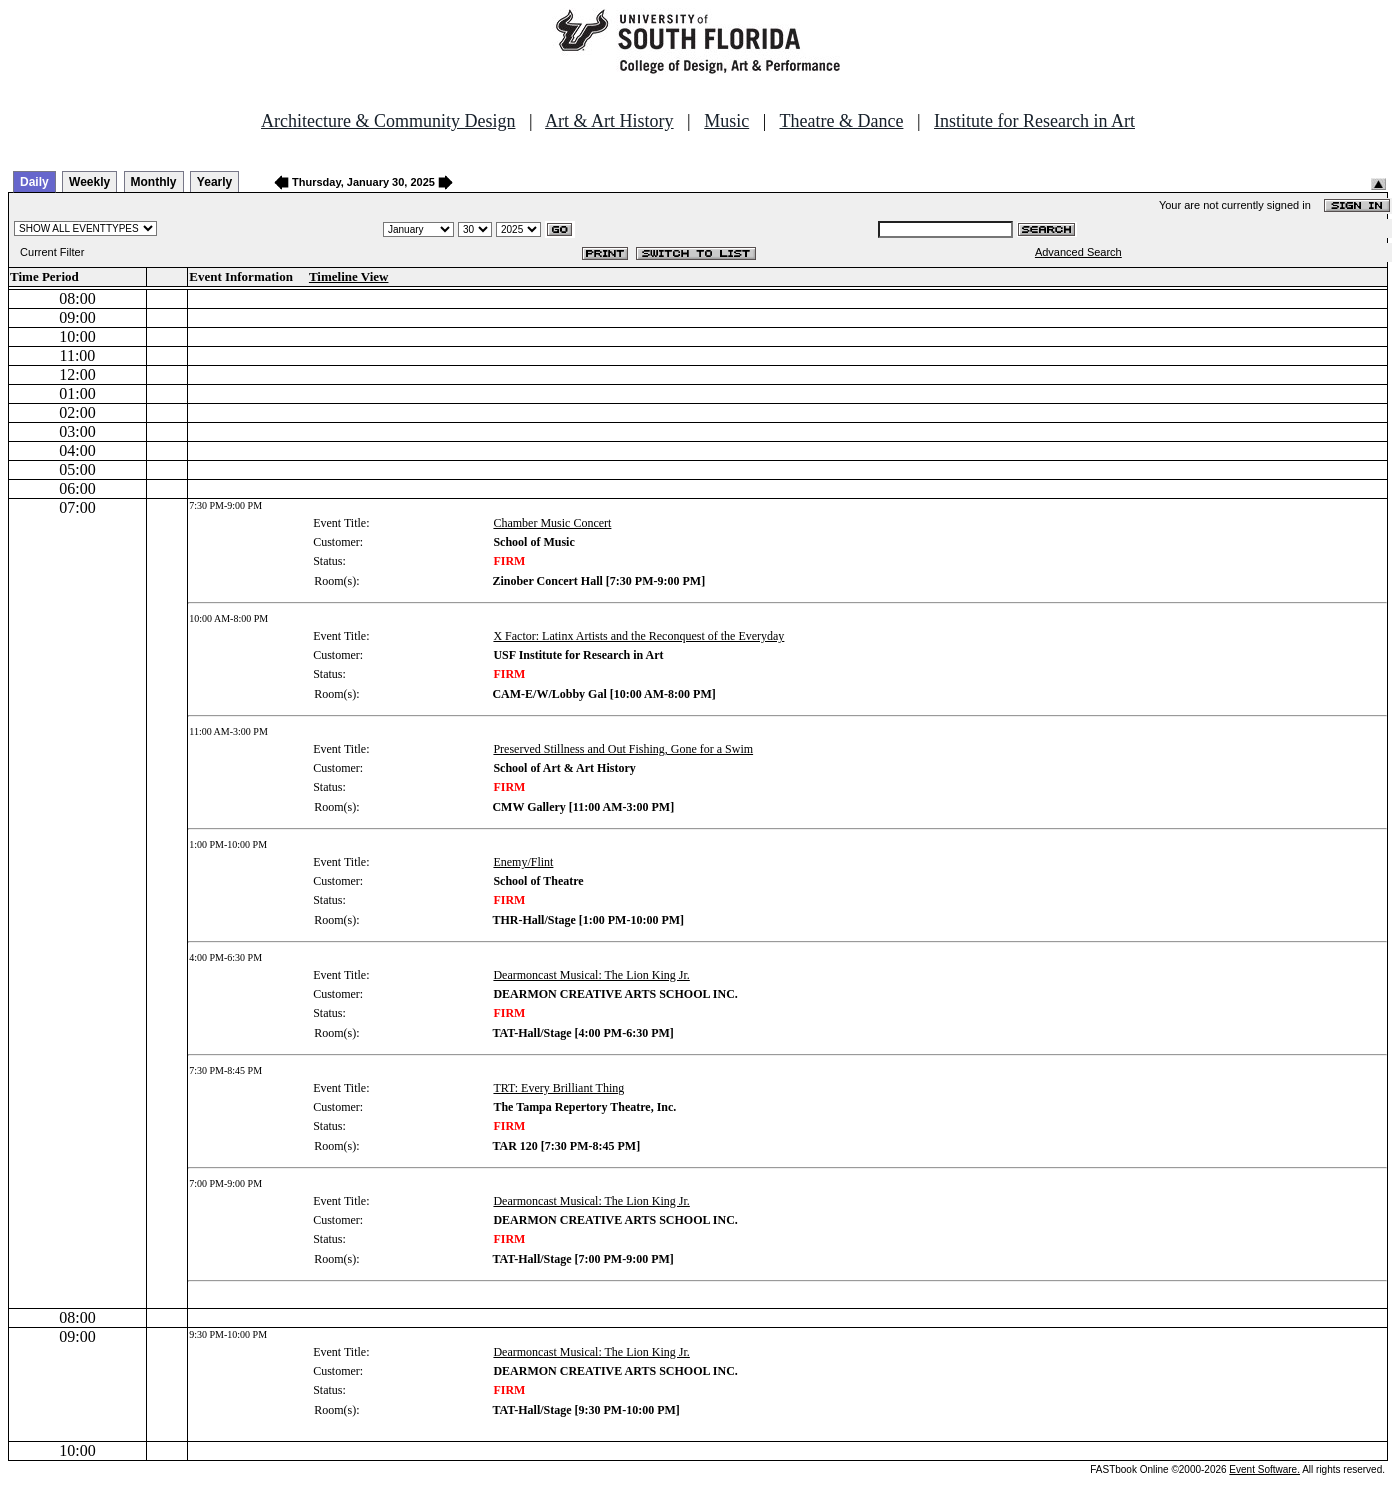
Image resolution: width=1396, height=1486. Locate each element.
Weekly (89, 182)
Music (726, 121)
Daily (34, 182)
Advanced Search (1078, 252)
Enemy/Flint (523, 862)
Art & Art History (609, 121)
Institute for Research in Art (1034, 121)
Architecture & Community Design (388, 121)
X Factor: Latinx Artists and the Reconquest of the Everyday (638, 636)
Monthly (154, 182)
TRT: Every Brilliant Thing (558, 1088)
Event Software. (1264, 1469)
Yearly (214, 182)
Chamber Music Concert (552, 523)
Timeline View (349, 276)
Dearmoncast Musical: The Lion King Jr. (591, 975)
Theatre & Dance (841, 121)
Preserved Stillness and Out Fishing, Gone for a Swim (623, 749)
